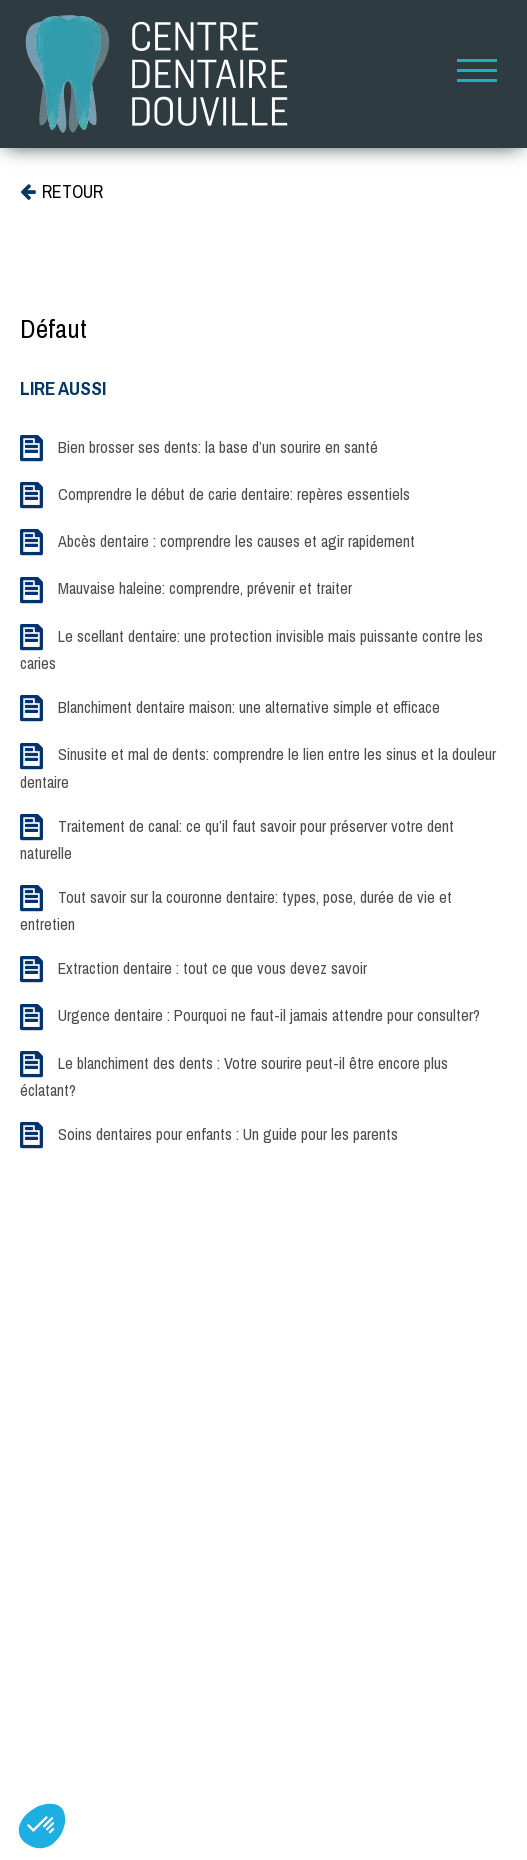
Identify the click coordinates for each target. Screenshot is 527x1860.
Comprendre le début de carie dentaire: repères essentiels (234, 494)
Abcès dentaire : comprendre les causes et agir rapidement (236, 541)
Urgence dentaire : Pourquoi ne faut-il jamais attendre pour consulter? (269, 1015)
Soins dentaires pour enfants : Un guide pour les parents (228, 1134)
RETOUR (61, 191)
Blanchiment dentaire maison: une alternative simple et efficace (249, 707)
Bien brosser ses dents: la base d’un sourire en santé (218, 447)
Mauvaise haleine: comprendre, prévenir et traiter (205, 588)
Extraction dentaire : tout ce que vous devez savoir (212, 968)
